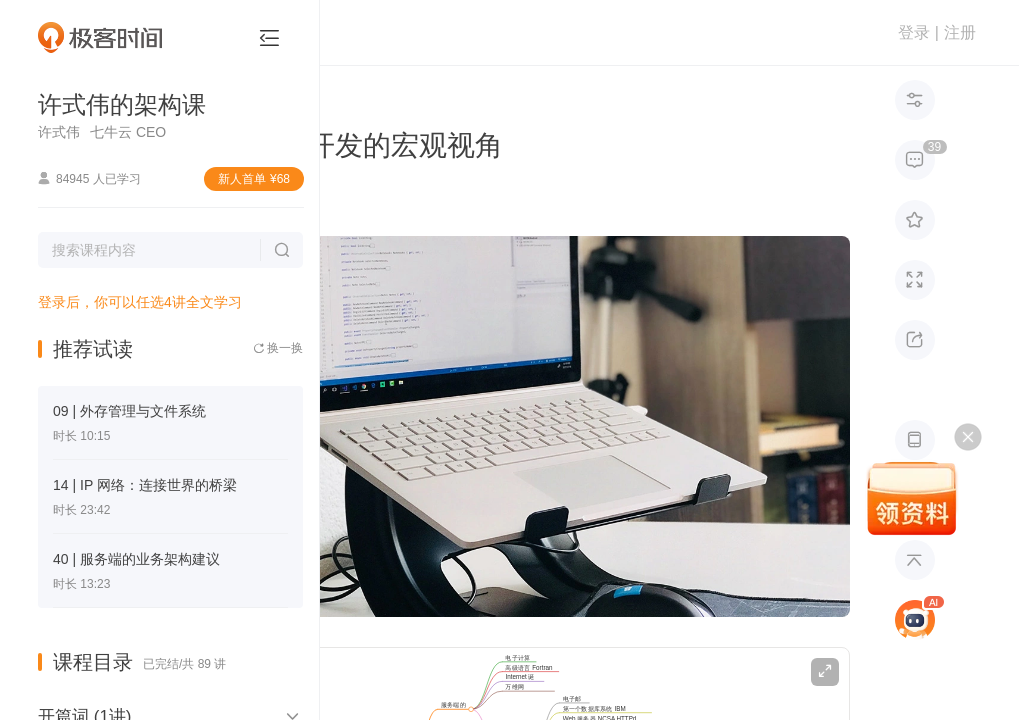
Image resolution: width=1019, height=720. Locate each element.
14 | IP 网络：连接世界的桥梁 (145, 485)
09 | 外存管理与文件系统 (129, 411)
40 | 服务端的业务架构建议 (136, 559)
